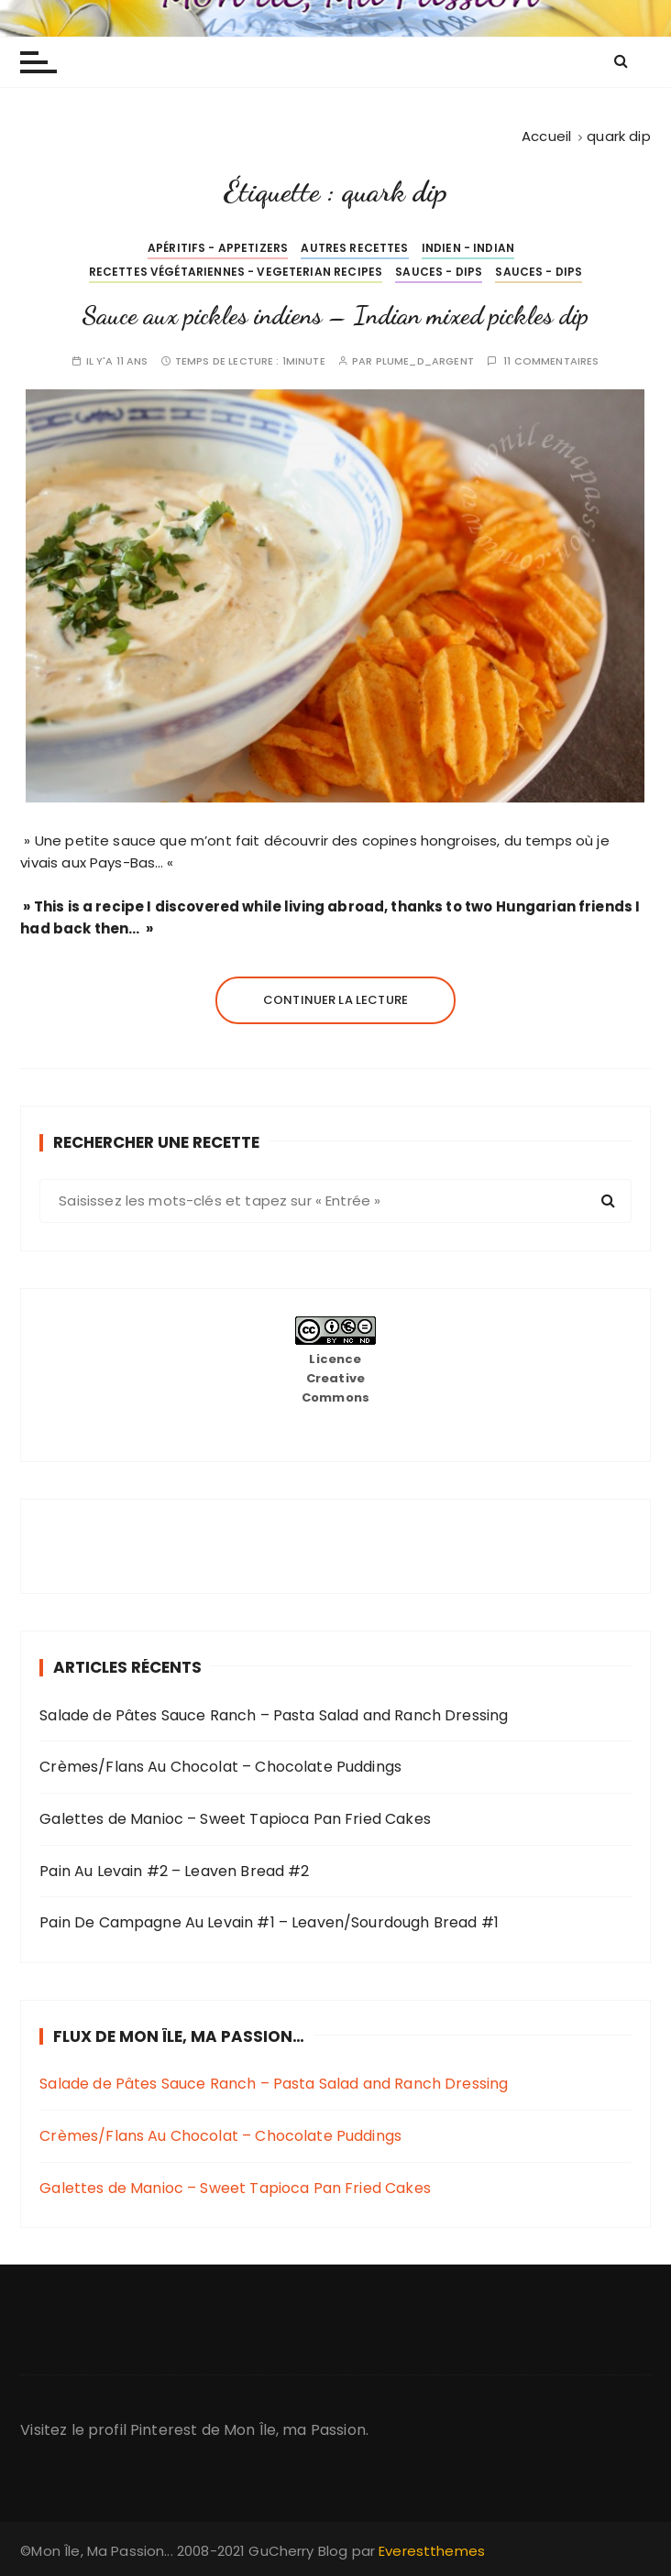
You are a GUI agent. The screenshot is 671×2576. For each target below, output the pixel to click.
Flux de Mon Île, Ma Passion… (178, 2036)
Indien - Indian (468, 248)
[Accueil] (546, 136)
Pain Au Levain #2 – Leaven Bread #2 (174, 1871)
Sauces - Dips (438, 271)
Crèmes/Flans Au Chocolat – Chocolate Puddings (220, 1766)
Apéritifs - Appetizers (218, 248)
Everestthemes (432, 2550)
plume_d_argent (425, 361)
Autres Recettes (354, 248)
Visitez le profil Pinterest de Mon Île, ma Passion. (194, 2429)
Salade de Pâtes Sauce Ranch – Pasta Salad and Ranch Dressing (273, 1715)
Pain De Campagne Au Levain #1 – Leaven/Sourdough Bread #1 (269, 1922)
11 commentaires (551, 361)
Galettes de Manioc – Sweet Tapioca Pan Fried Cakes (235, 1818)
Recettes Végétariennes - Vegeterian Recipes (235, 271)
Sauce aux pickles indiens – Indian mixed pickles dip (335, 315)
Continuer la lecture (335, 1000)
